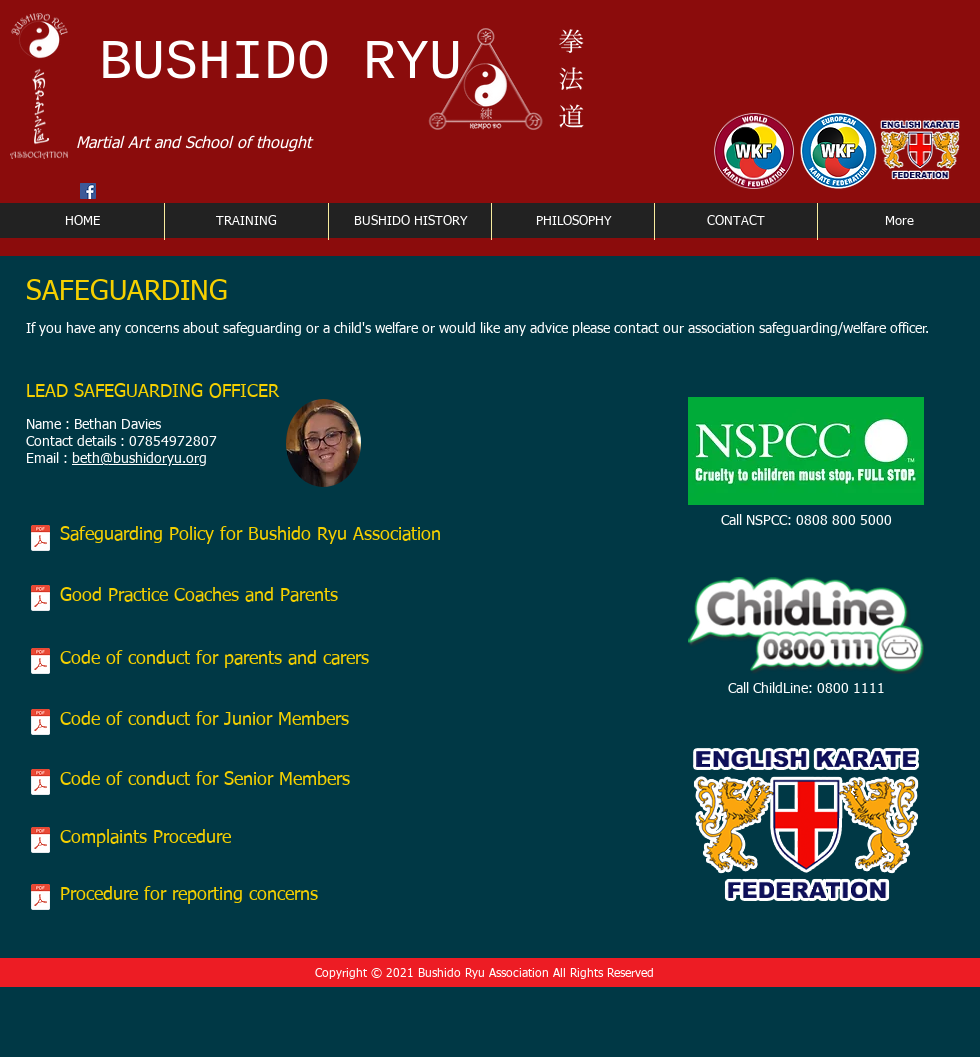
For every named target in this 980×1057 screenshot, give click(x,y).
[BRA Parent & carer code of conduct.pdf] (40, 663)
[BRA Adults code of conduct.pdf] (40, 784)
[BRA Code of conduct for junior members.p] (40, 724)
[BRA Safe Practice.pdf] (40, 600)
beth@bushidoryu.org (139, 459)
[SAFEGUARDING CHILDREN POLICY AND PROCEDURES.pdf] (40, 540)
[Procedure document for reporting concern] (40, 899)
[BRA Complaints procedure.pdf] (40, 842)
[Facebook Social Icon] (88, 191)
